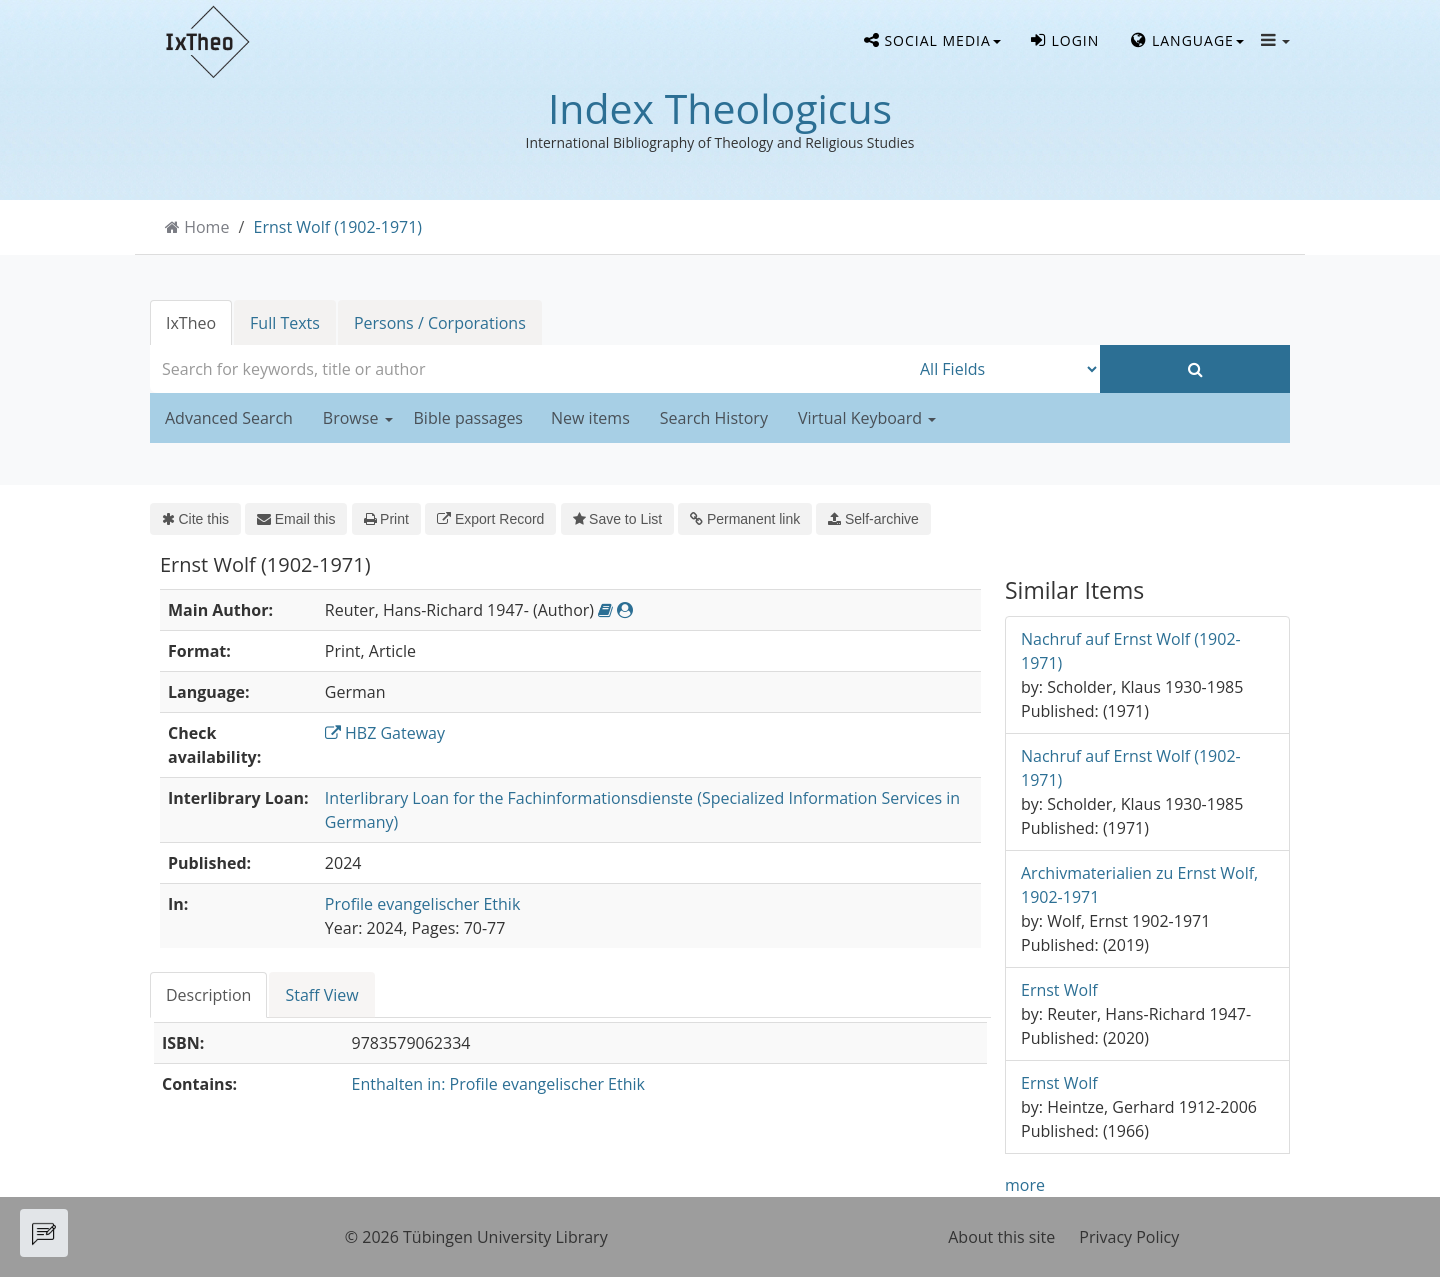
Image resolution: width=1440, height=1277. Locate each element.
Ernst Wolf (1059, 990)
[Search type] (1005, 369)
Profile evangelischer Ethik (422, 904)
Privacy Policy (1129, 1237)
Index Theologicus (720, 108)
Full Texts (285, 323)
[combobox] (530, 369)
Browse (358, 418)
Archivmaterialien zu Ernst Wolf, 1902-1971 (1139, 885)
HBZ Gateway (385, 733)
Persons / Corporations (440, 323)
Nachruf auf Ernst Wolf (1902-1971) (1131, 651)
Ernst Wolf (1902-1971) (338, 227)
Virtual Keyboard (867, 418)
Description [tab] (208, 995)
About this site (1001, 1237)
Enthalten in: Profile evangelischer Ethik (498, 1084)
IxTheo (191, 323)
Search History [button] (714, 418)
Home (206, 227)
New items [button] (590, 418)
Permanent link (745, 519)
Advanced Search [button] (229, 418)
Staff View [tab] (321, 995)
